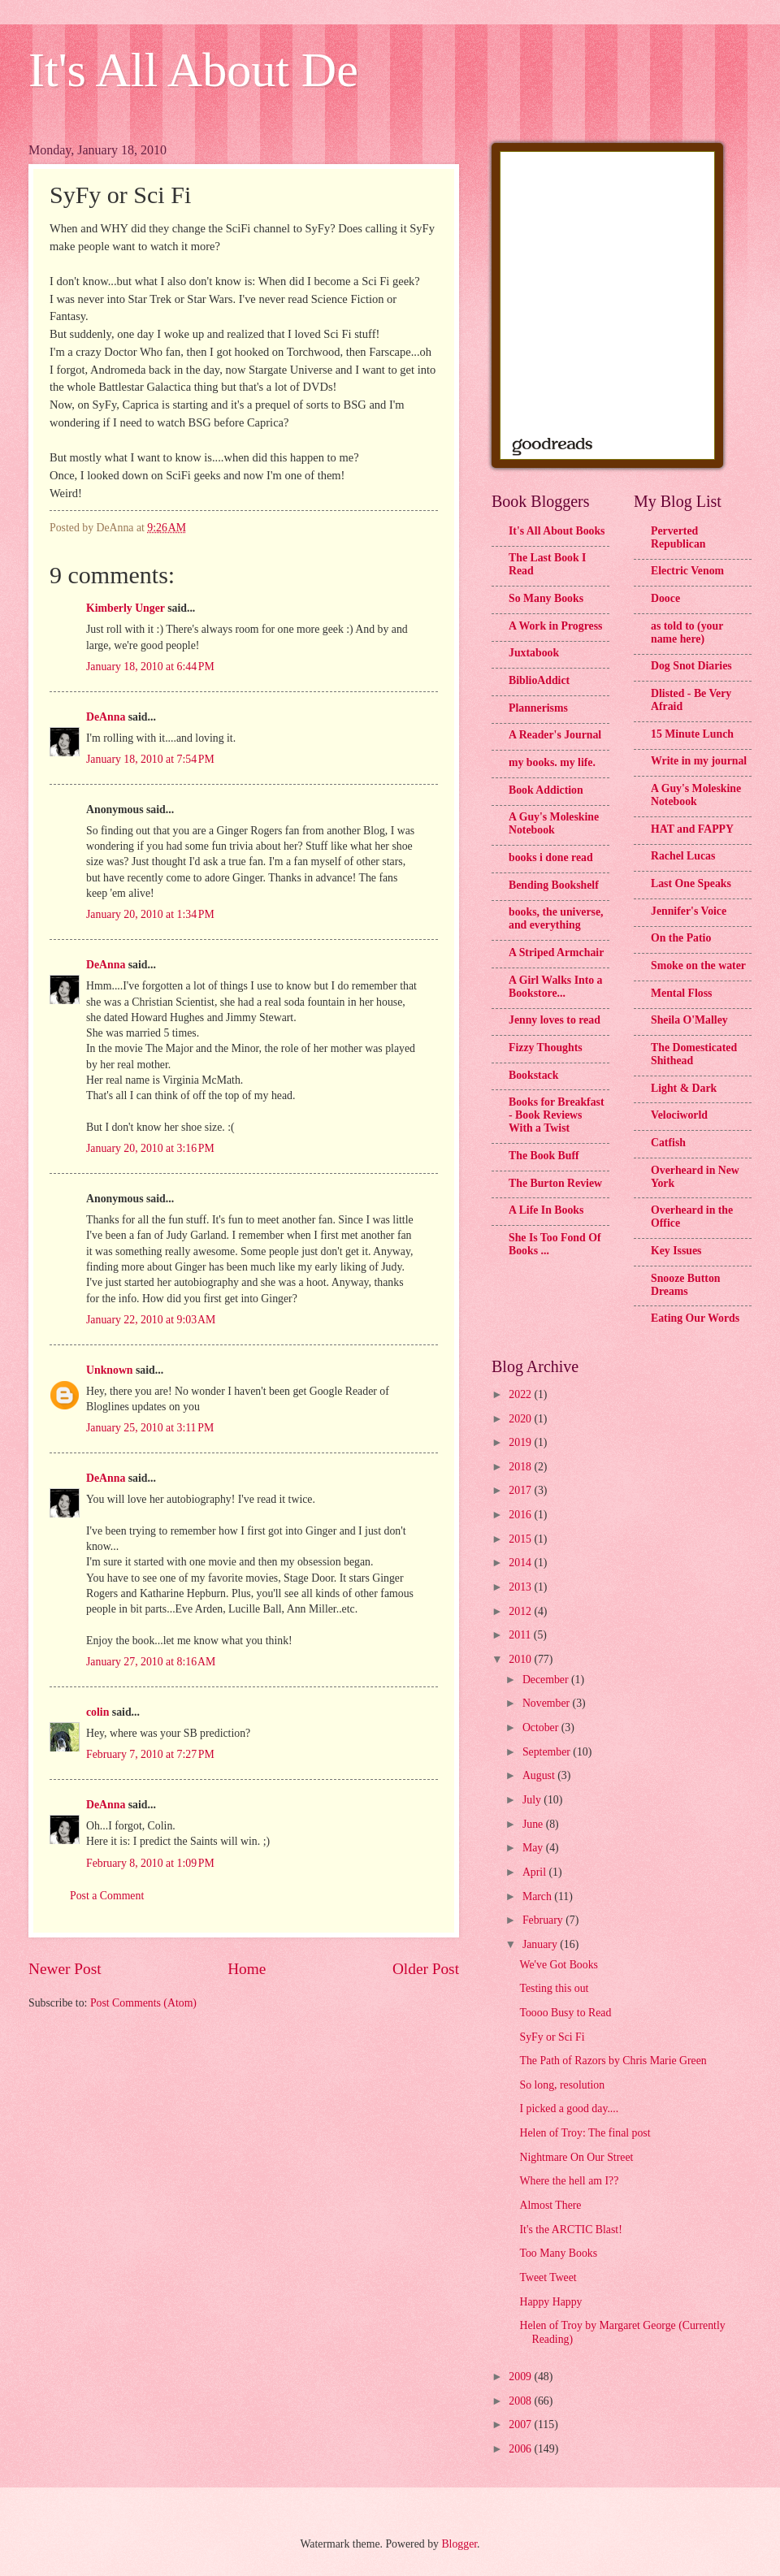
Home (247, 1968)
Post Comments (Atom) (143, 2003)
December (546, 1679)
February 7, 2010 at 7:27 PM (150, 1754)
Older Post (425, 1968)
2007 (521, 2424)
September (547, 1752)
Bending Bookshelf (554, 885)
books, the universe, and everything (556, 918)
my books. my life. (552, 762)
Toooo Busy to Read (565, 2013)
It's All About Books (556, 531)
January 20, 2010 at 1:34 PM (150, 914)
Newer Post (65, 1968)
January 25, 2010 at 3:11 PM (150, 1428)
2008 (521, 2401)
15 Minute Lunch (692, 734)
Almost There (550, 2205)
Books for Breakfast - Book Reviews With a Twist (556, 1115)
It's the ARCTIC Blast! (570, 2229)
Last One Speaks (691, 883)
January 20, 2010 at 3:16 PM (150, 1148)
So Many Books (546, 598)
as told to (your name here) (687, 632)
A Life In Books (546, 1210)
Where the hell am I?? (568, 2181)
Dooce (665, 598)
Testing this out (553, 1988)
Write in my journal (699, 761)
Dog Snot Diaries (691, 666)
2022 (521, 1394)
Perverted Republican (678, 537)
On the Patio (681, 938)
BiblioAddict (539, 680)
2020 (521, 1419)
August (539, 1775)
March (538, 1896)
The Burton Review (555, 1183)
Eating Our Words (695, 1318)
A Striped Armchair (556, 952)
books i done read (551, 857)
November (547, 1703)
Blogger (459, 2544)
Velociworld (679, 1115)
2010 (521, 1659)
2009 (521, 2376)
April (535, 1872)
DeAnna (105, 717)
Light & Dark (684, 1088)
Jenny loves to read (554, 1020)
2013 (521, 1587)
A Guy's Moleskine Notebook (554, 823)
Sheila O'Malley (689, 1020)
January (541, 1944)
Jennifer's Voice (688, 911)
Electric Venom (687, 571)
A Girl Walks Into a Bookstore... (556, 986)
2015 (521, 1539)
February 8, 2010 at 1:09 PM (150, 1863)
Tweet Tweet (547, 2277)
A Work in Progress (555, 626)
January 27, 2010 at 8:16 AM (150, 1662)
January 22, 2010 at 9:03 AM (150, 1320)
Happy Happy (550, 2302)
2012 (521, 1611)
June (534, 1824)
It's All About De (193, 70)
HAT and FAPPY (692, 829)
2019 (521, 1442)
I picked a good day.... (568, 2108)
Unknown (109, 1370)
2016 (521, 1515)
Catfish (668, 1142)
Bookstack (533, 1075)
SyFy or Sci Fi (551, 2037)
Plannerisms (538, 708)
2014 (521, 1562)
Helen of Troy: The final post (584, 2133)
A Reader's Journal (555, 735)
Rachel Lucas (683, 856)
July (533, 1800)
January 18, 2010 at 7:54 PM (150, 759)
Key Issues (676, 1251)
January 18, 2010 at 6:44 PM (150, 666)
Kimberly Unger (125, 608)
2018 (521, 1467)
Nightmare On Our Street (576, 2157)
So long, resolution (561, 2085)
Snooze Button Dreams (685, 1284)
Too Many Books (558, 2253)
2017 (521, 1490)
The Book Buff (544, 1155)
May (534, 1848)
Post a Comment (107, 1896)
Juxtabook (534, 653)
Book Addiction (546, 790)
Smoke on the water (698, 965)
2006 (521, 2449)
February (544, 1920)
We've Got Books (558, 1965)
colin (97, 1712)
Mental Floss (682, 993)
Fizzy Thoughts (546, 1047)
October (541, 1727)
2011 (521, 1635)
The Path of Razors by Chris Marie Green (612, 2060)
